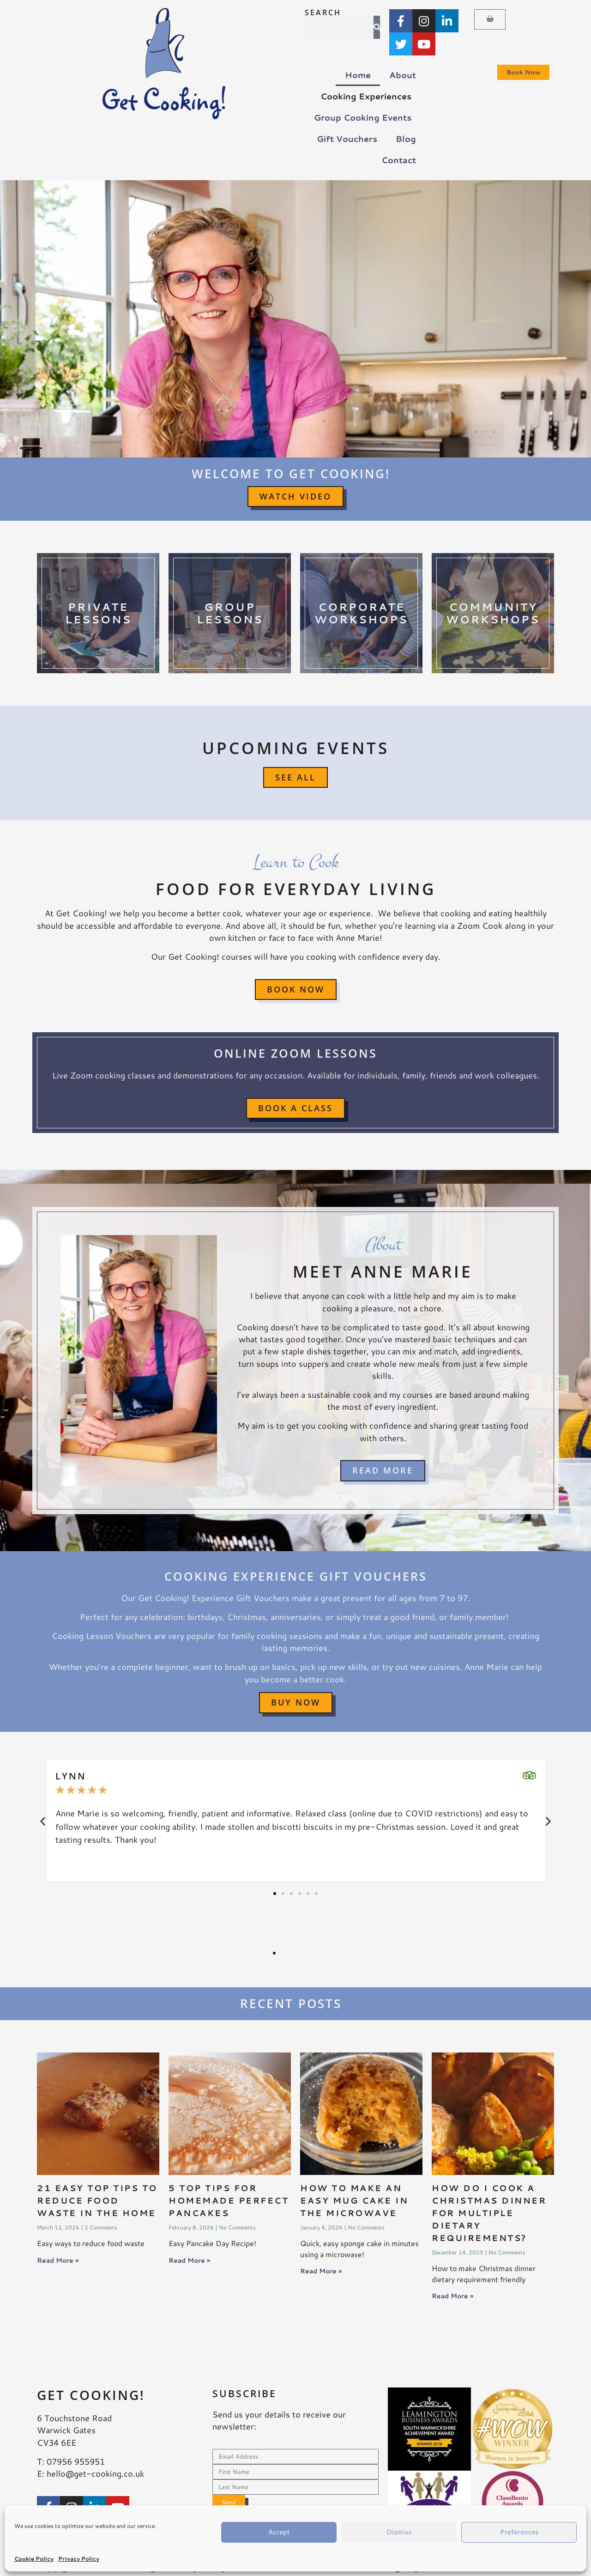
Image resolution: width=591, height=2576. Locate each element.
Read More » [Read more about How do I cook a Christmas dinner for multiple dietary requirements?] (452, 2296)
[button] (42, 1821)
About (402, 75)
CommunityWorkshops (493, 613)
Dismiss (398, 2532)
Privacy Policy (78, 2559)
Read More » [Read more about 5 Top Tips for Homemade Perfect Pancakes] (189, 2260)
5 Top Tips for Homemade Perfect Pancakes (229, 2200)
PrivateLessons (98, 613)
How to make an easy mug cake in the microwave (354, 2200)
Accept (279, 2532)
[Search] (377, 27)
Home (358, 75)
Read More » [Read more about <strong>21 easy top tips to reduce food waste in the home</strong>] (57, 2260)
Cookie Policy (34, 2559)
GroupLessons (230, 613)
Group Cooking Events (365, 117)
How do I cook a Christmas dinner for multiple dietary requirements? (489, 2213)
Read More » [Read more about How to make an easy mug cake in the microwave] (321, 2271)
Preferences (519, 2532)
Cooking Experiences (368, 96)
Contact (398, 160)
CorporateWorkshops (361, 613)
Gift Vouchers (347, 139)
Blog (406, 139)
